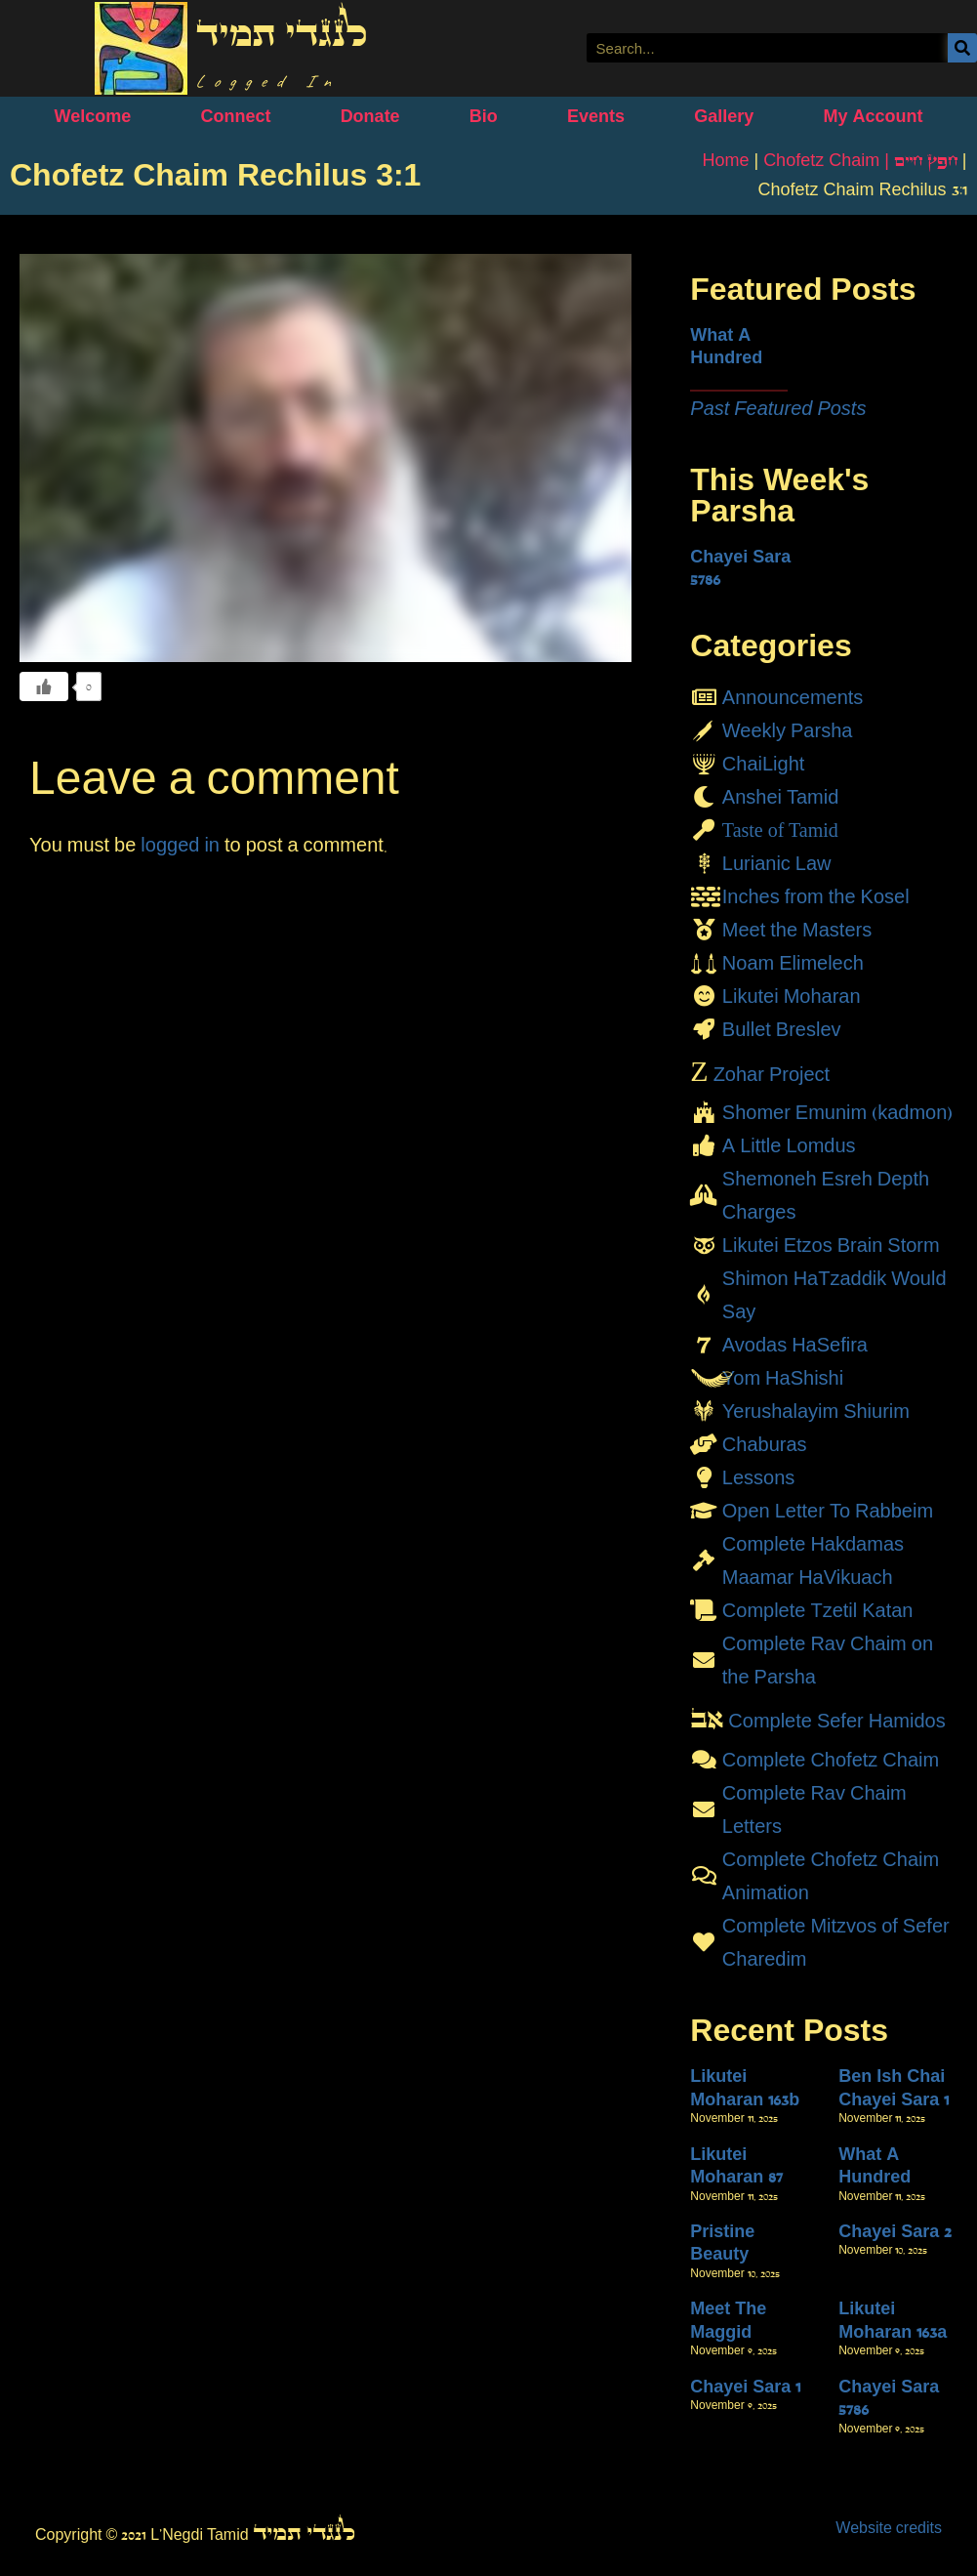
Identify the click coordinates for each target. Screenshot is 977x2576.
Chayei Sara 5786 (740, 568)
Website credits (888, 2527)
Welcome (93, 116)
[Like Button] (44, 686)
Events (596, 116)
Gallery (723, 116)
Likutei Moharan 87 (736, 2165)
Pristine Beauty (722, 2242)
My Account (872, 116)
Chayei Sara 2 (895, 2231)
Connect (235, 116)
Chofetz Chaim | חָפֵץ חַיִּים (860, 160)
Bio (483, 116)
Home (725, 160)
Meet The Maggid (728, 2320)
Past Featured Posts (778, 408)
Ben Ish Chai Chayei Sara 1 (893, 2087)
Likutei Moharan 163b (744, 2087)
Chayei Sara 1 (745, 2386)
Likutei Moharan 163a (892, 2320)
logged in (180, 844)
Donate (370, 116)
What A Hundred (726, 346)
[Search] (962, 47)
